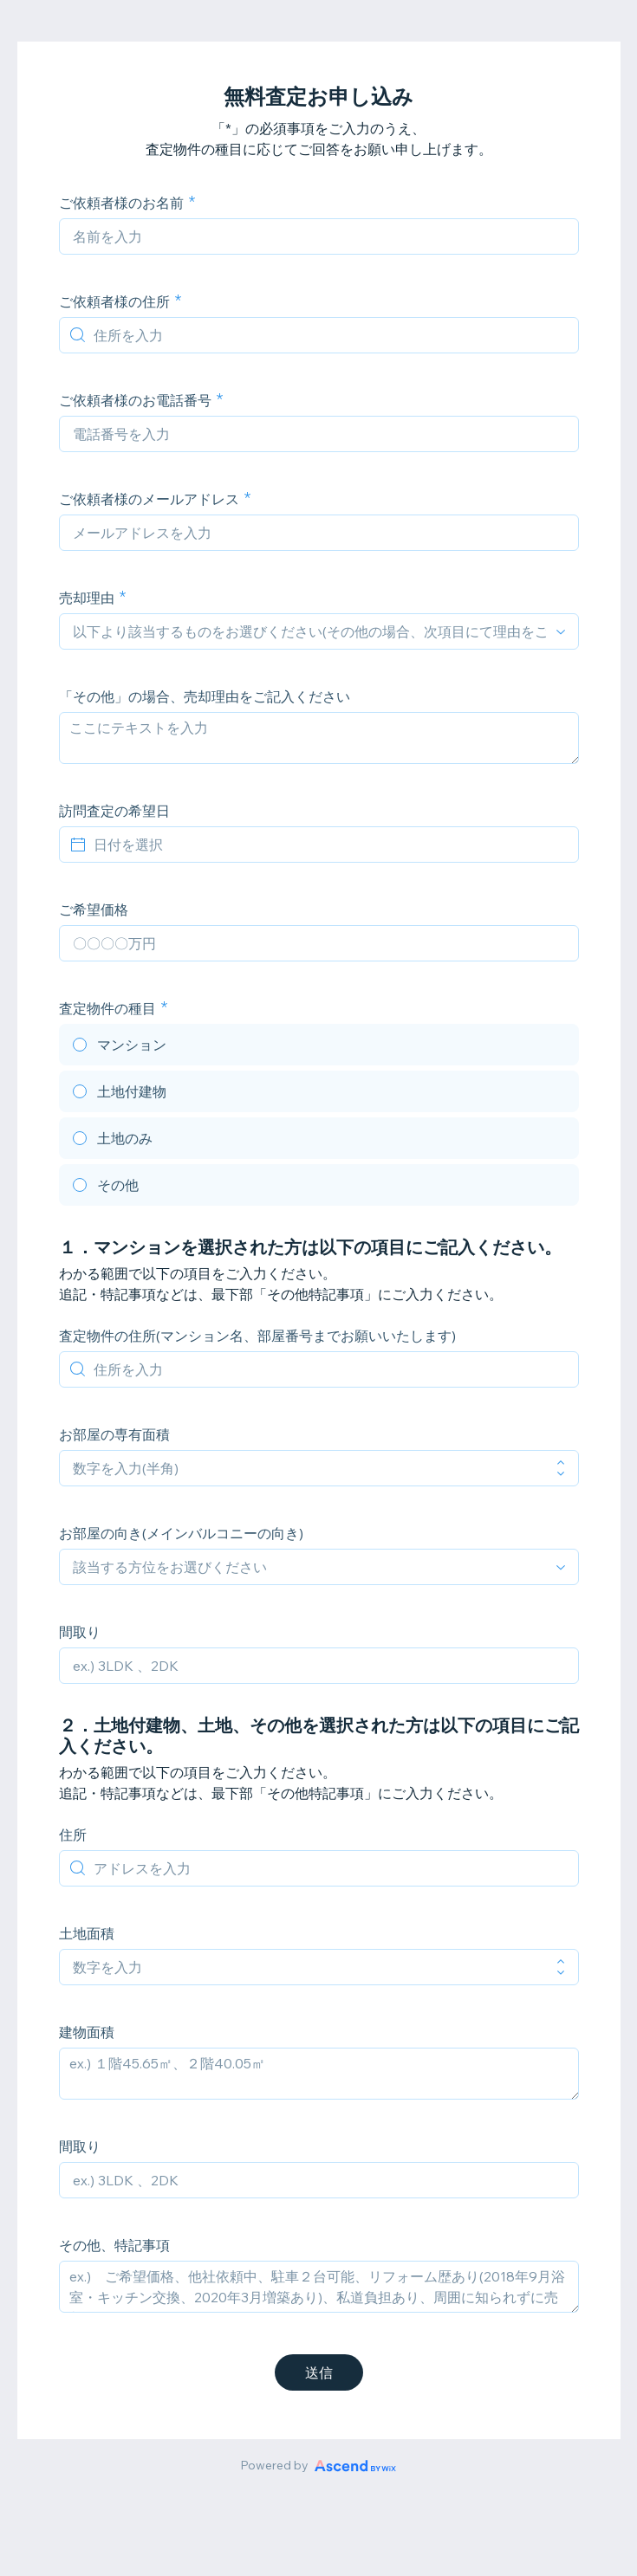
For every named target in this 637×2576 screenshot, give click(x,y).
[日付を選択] (329, 844)
